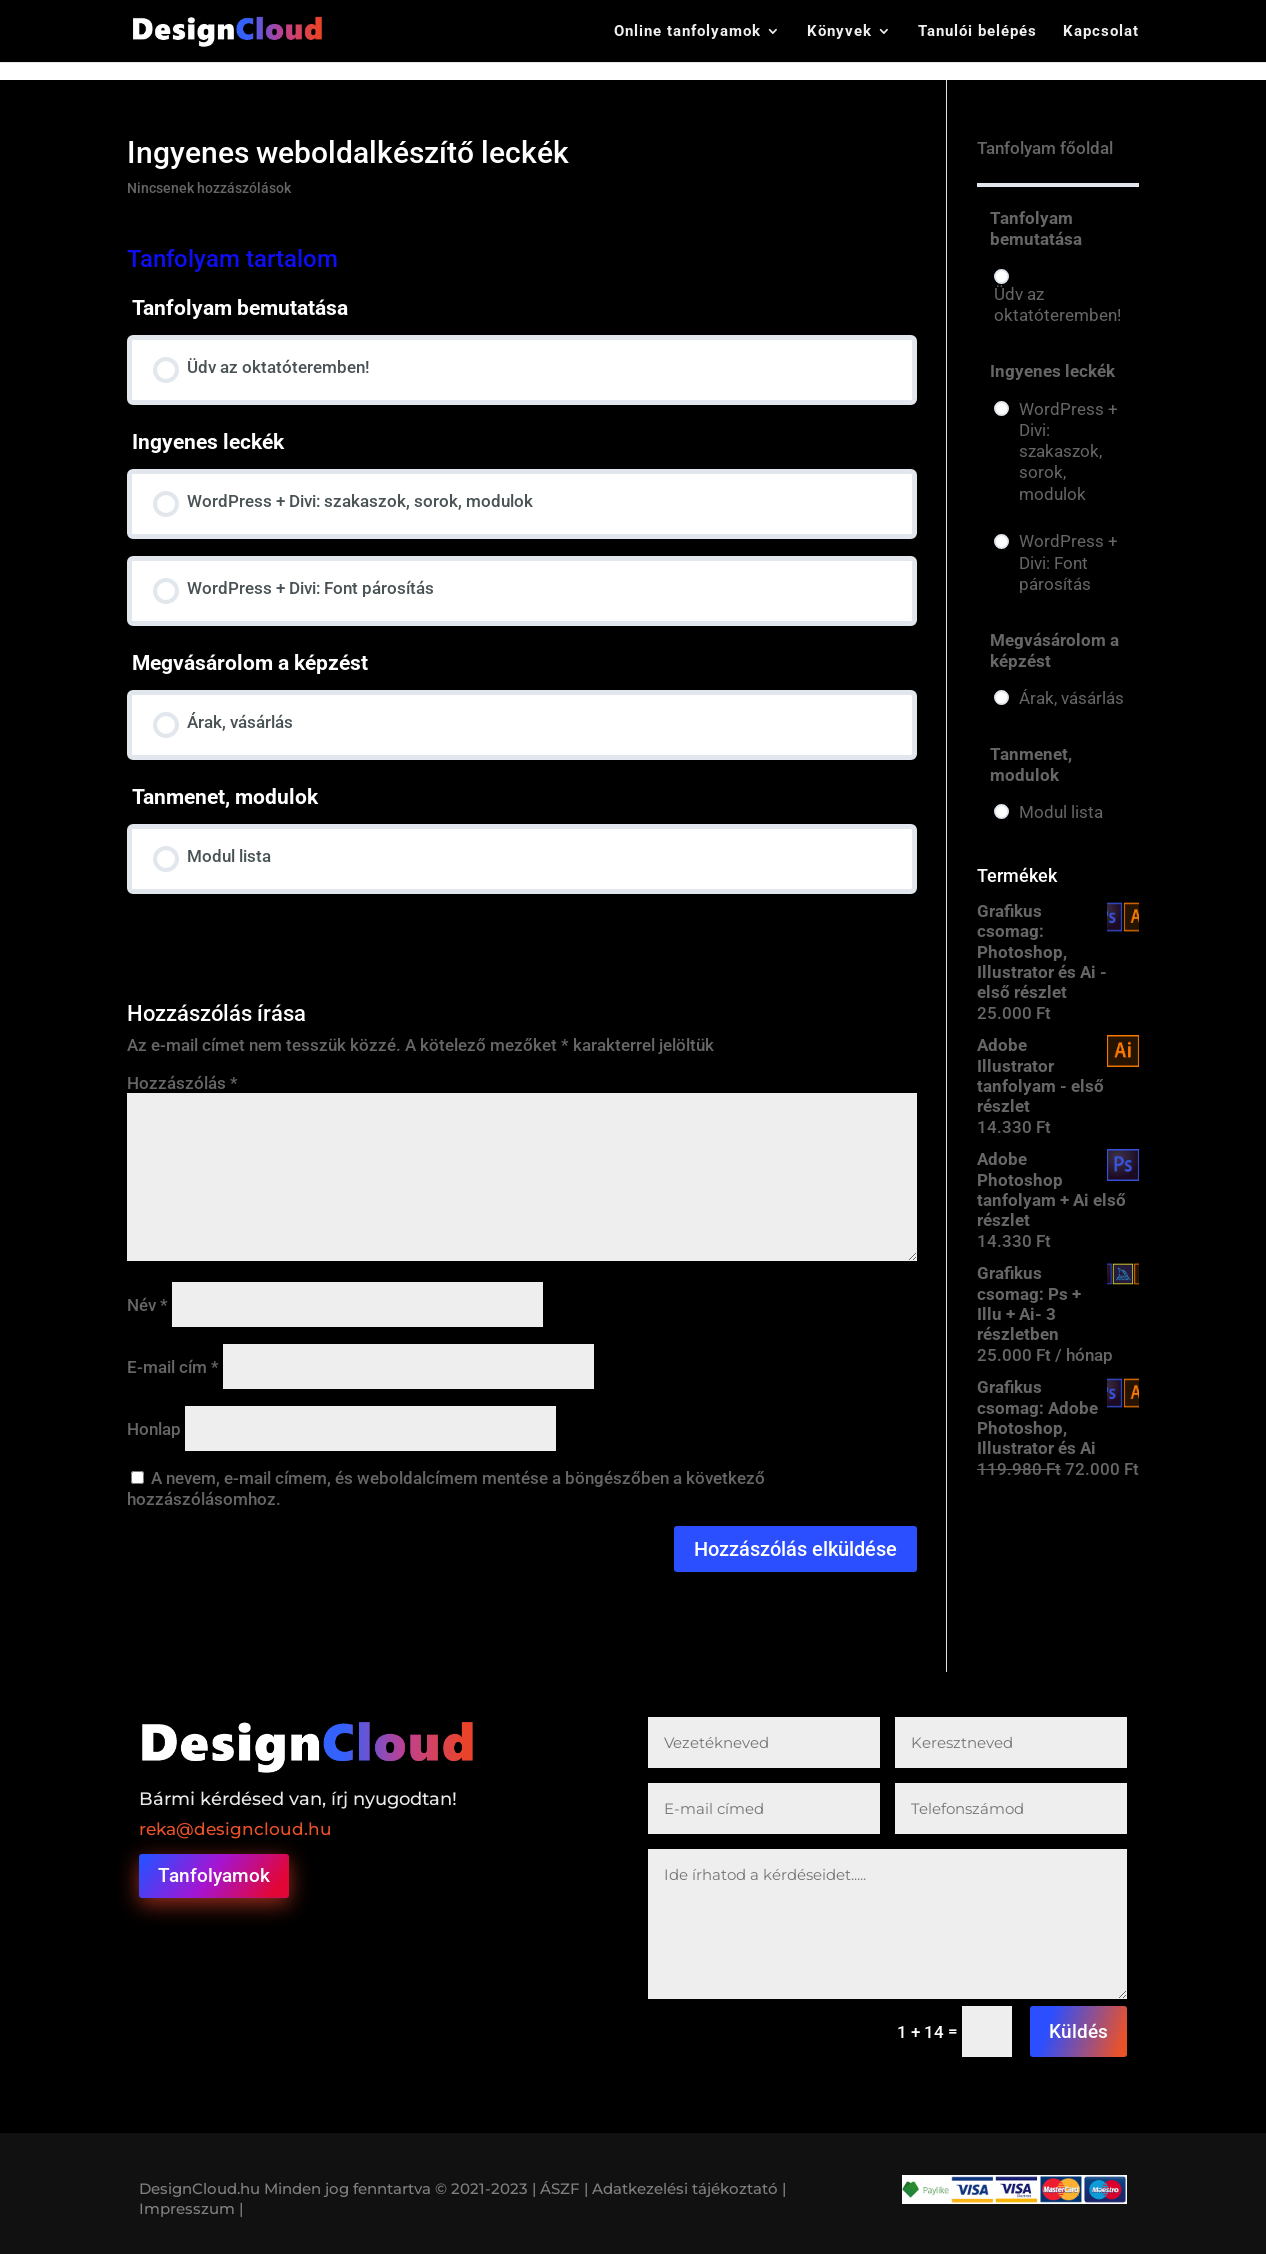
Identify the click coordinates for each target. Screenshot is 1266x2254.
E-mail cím (173, 1367)
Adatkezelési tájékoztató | (689, 2188)
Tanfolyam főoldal (1045, 148)
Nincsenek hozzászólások (209, 188)
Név (147, 1305)
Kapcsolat (1101, 32)
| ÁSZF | (560, 2188)
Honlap (154, 1429)
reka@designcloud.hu (235, 1829)
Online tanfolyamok (687, 32)
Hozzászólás (182, 1083)
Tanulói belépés (977, 32)
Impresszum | (191, 2208)
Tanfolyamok (214, 1875)
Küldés (1078, 2031)
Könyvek (839, 32)
